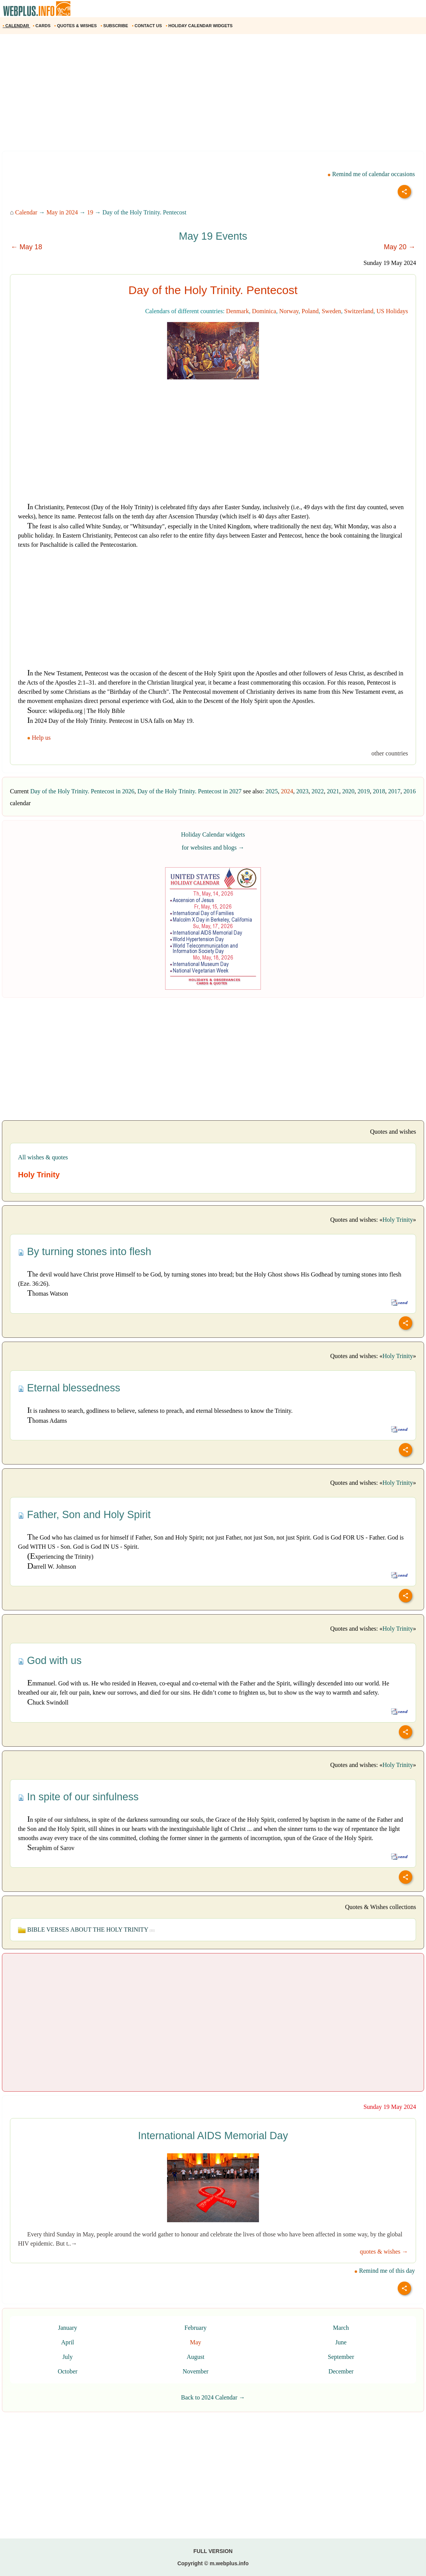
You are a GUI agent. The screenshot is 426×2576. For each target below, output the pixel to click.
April (67, 2342)
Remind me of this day (384, 2270)
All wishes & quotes (43, 1157)
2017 (394, 791)
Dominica (264, 311)
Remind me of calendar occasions (371, 174)
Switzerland (358, 311)
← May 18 (26, 247)
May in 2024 (62, 212)
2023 (302, 791)
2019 (363, 791)
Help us (39, 737)
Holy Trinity (397, 1219)
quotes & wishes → (384, 2251)
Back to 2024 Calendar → (213, 2397)
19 (90, 212)
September (341, 2357)
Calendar (26, 212)
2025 (271, 791)
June (340, 2342)
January (67, 2327)
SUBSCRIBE (115, 25)
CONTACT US (147, 25)
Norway (289, 311)
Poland (309, 311)
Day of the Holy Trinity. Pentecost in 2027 (190, 791)
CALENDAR (16, 25)
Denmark (237, 311)
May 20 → (399, 247)
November (196, 2371)
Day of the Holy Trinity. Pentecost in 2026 (82, 791)
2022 (317, 791)
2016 (409, 791)
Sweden (331, 311)
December (341, 2371)
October (68, 2371)
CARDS (42, 25)
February (196, 2327)
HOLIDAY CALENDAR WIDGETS (200, 25)
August (195, 2357)
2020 (348, 791)
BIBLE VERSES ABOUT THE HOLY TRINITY (86, 1929)
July (67, 2357)
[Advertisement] (213, 95)
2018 (379, 791)
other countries (389, 753)
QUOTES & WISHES (76, 25)
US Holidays (392, 311)
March (341, 2327)
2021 (333, 791)
